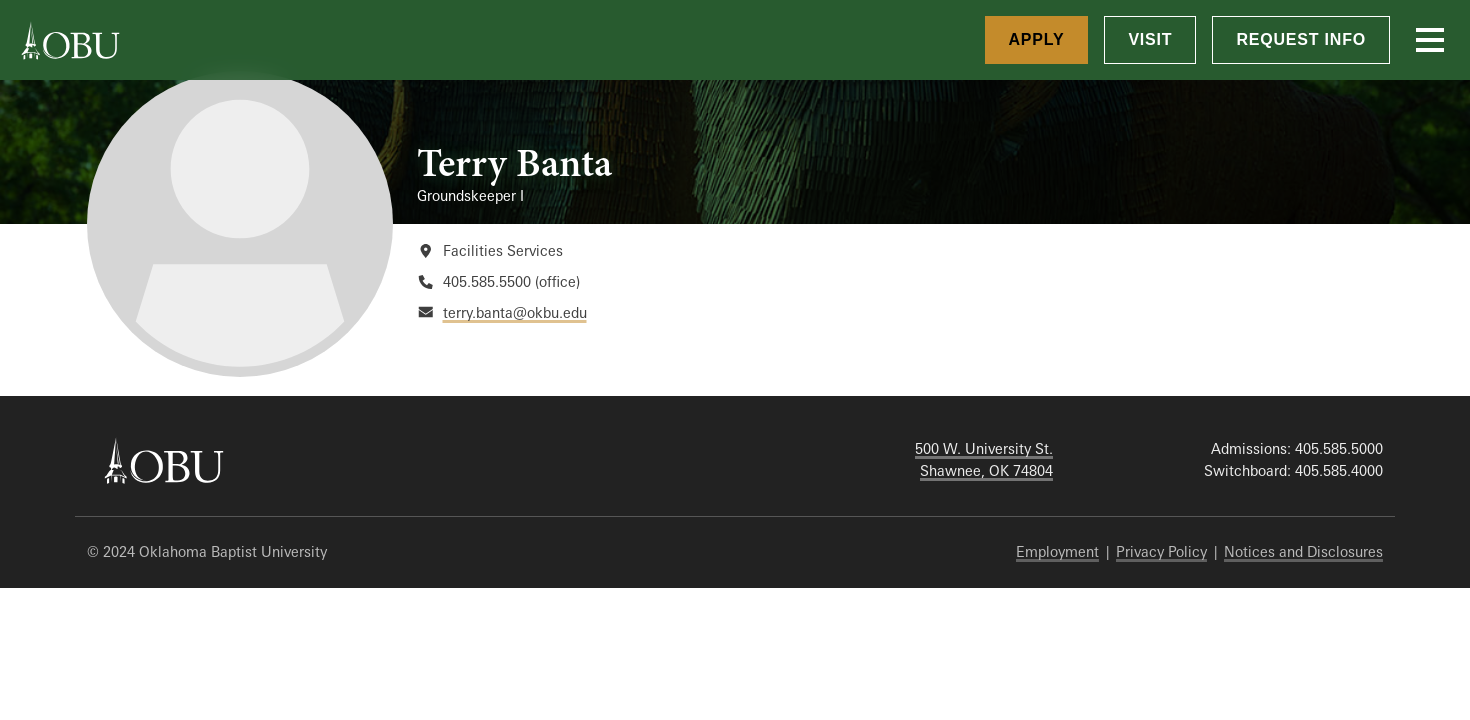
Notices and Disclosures (1303, 551)
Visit (1150, 39)
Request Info (1301, 39)
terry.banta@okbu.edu (515, 312)
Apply (1037, 39)
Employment (1057, 551)
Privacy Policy (1161, 551)
